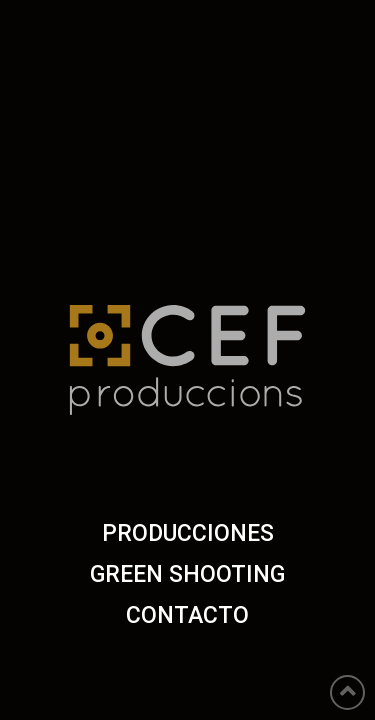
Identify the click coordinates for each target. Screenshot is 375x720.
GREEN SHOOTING (187, 574)
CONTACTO (187, 615)
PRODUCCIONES (188, 533)
